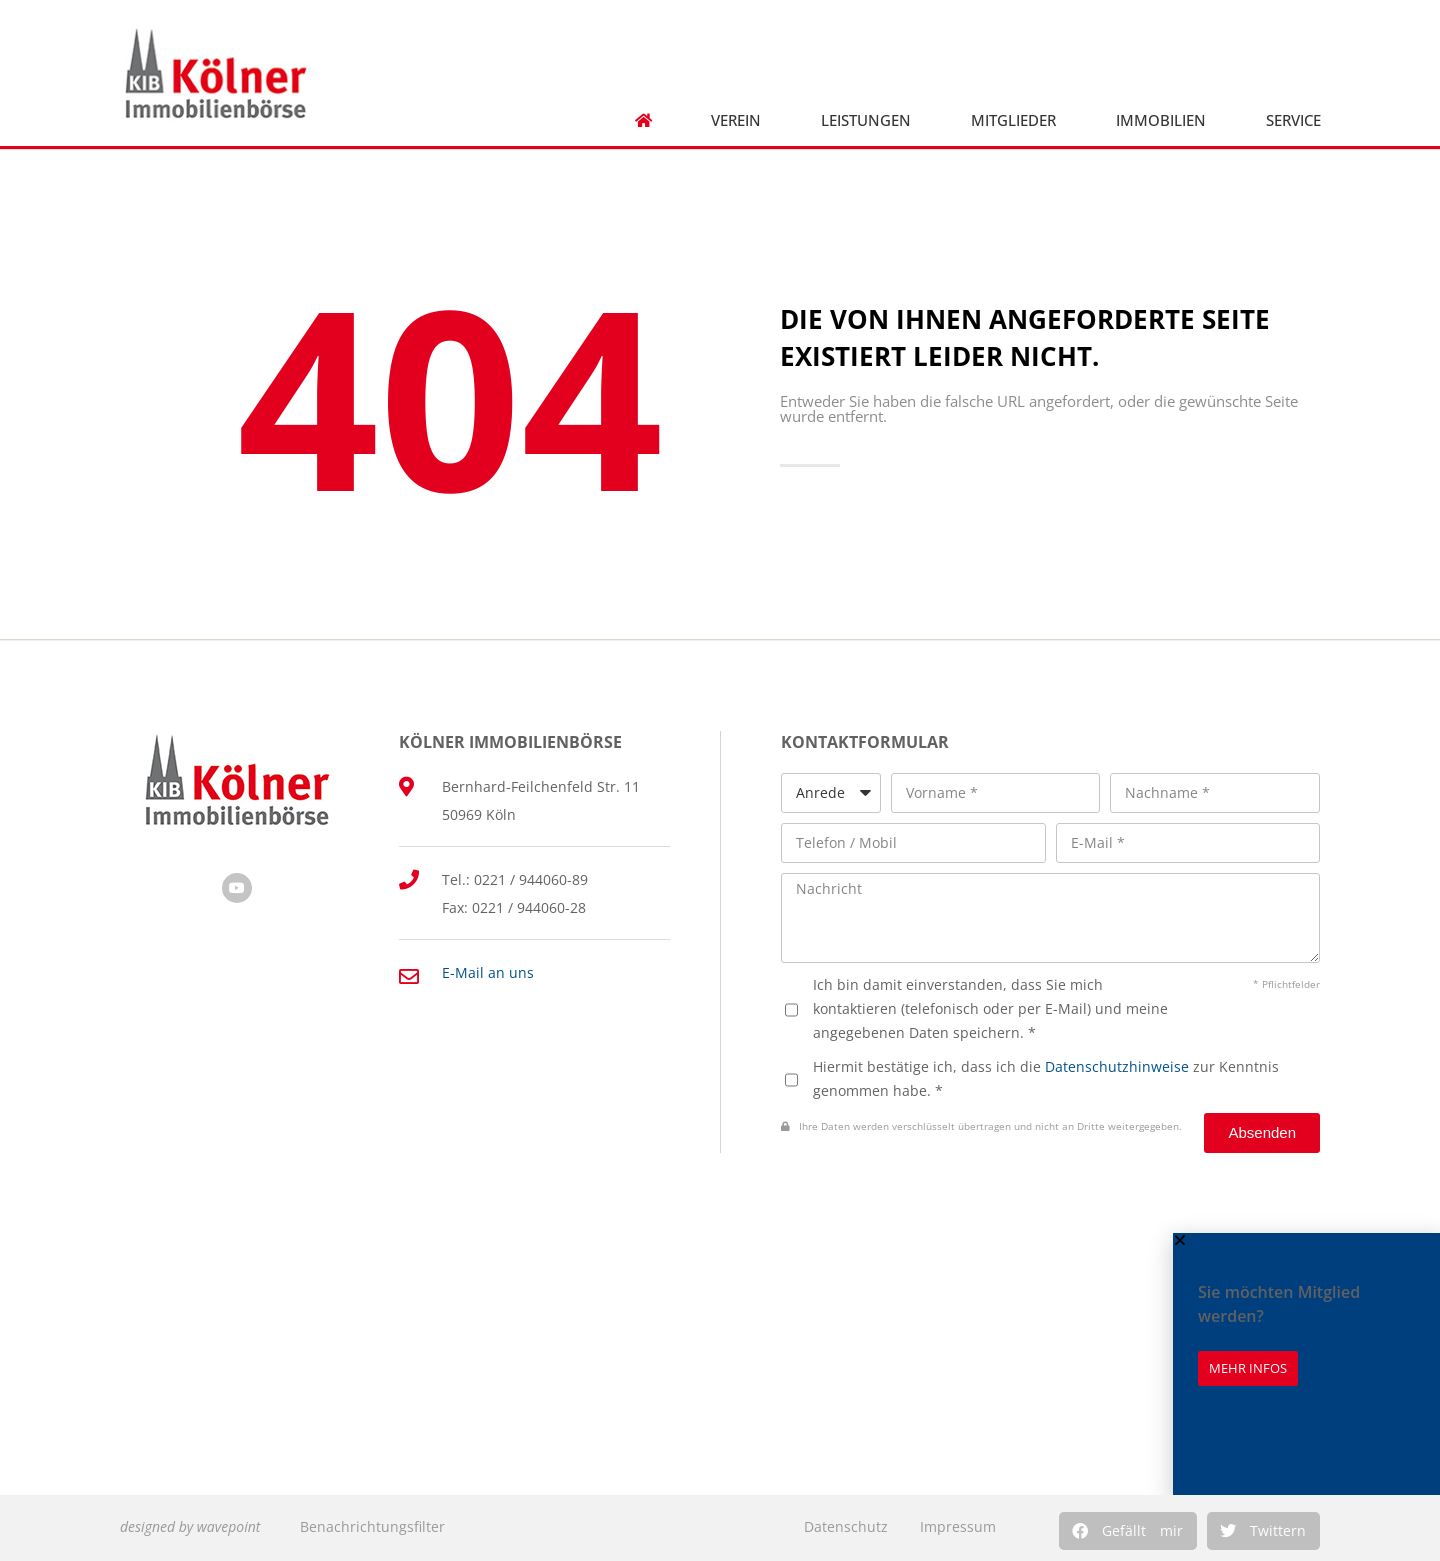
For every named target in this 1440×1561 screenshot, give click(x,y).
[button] (1128, 1531)
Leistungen (866, 120)
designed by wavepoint (190, 1526)
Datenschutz (846, 1526)
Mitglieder (1013, 120)
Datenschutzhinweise (1117, 1066)
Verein (736, 120)
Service (1293, 120)
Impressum (958, 1526)
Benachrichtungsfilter (372, 1526)
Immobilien (1161, 120)
